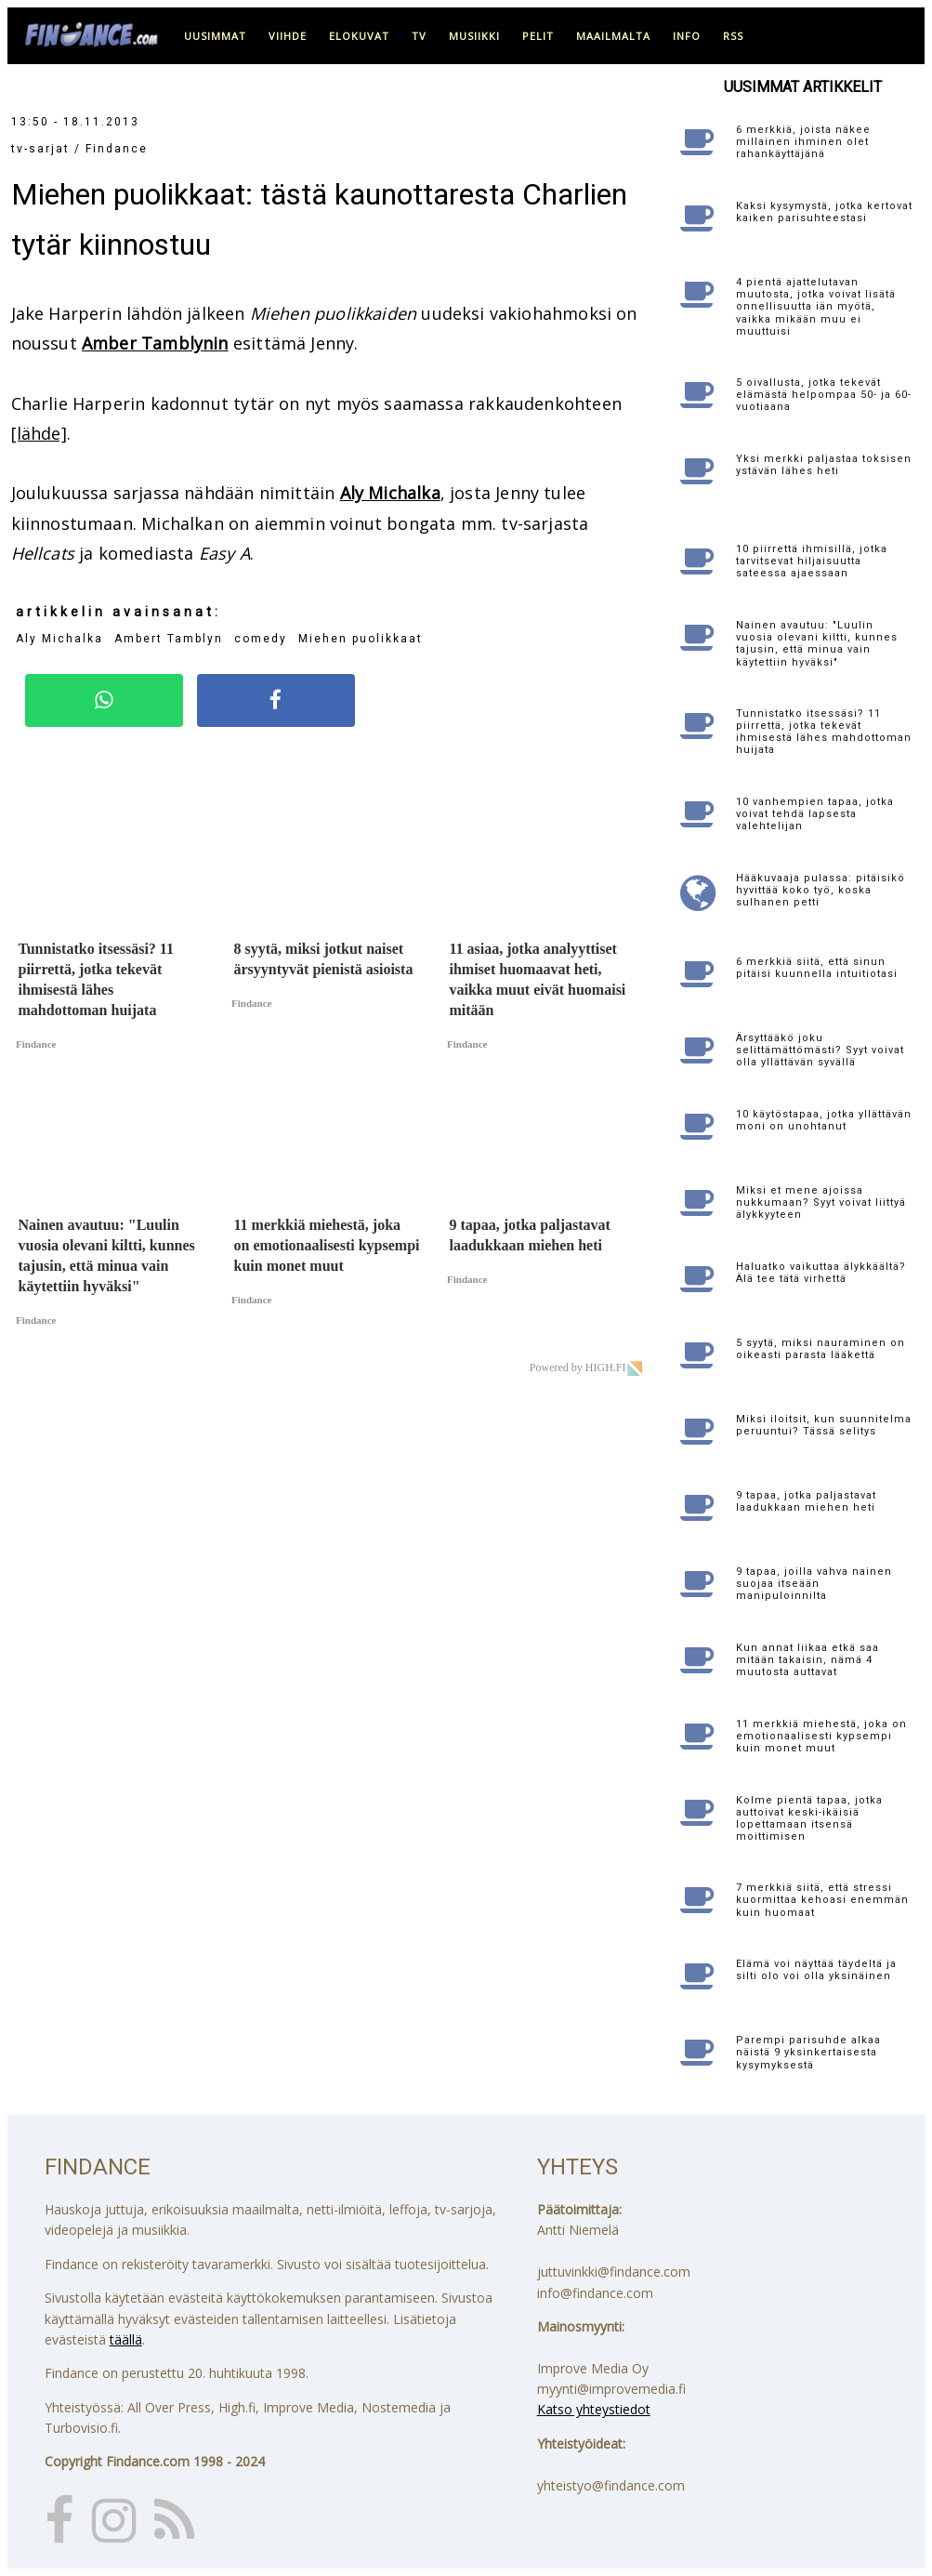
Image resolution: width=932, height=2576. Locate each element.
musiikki (474, 36)
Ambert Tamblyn (168, 638)
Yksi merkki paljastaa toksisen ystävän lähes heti (824, 465)
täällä (126, 2339)
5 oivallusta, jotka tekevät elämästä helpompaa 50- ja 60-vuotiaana (824, 394)
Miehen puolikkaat (360, 638)
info (687, 36)
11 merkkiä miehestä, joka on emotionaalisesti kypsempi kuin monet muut (821, 1736)
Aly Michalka (390, 493)
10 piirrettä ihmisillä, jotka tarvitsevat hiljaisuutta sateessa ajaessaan (811, 561)
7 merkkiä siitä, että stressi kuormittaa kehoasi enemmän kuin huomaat (822, 1900)
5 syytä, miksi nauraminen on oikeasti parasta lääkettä (820, 1349)
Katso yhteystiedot (593, 2409)
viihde (288, 36)
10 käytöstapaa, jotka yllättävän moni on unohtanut (824, 1120)
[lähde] (39, 433)
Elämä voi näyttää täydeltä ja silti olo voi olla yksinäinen (816, 1970)
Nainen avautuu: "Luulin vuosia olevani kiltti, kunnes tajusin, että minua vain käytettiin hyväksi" (817, 643)
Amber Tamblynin (155, 343)
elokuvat (359, 36)
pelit (538, 36)
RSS (733, 36)
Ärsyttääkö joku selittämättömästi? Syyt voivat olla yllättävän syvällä (820, 1050)
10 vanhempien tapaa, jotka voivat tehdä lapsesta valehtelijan (815, 814)
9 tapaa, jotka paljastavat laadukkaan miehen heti (806, 1501)
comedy (260, 638)
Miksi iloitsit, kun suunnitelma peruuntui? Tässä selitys (824, 1425)
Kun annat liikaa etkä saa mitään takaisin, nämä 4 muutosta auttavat (807, 1660)
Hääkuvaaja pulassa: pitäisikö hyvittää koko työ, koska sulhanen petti (820, 890)
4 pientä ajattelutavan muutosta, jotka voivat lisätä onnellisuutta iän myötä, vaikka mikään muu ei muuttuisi (816, 306)
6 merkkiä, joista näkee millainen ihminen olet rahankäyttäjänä (803, 142)
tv (419, 36)
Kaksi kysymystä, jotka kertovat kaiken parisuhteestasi (824, 212)
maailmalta (613, 36)
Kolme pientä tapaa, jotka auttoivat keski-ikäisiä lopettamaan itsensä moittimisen (809, 1818)
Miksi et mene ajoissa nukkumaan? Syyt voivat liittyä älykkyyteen (821, 1202)
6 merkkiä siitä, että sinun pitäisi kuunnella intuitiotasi (817, 968)
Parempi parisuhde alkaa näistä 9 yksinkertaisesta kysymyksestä (808, 2052)
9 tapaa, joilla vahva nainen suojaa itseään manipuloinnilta (814, 1583)
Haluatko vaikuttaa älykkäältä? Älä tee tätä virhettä (821, 1273)
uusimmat (215, 36)
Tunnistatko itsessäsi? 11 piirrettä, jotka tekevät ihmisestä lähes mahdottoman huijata (824, 732)
